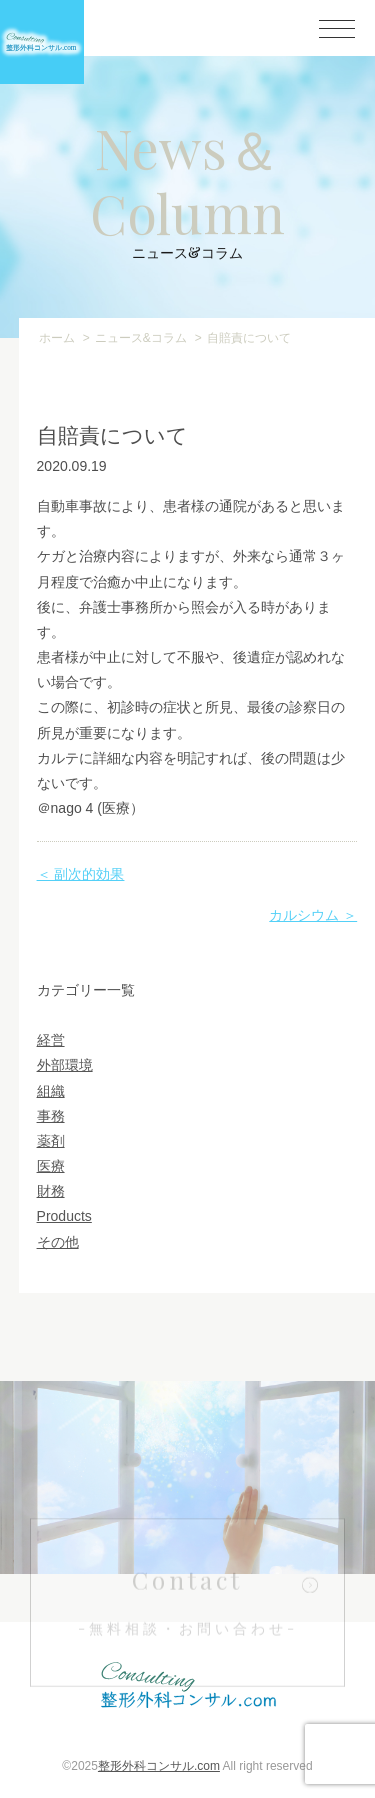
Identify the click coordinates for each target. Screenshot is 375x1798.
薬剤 (51, 1141)
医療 (51, 1166)
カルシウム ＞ (313, 915)
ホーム (57, 338)
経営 (51, 1040)
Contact (188, 1628)
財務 (51, 1191)
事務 (51, 1116)
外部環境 (65, 1065)
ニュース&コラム (141, 338)
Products (64, 1216)
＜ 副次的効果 (81, 874)
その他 (58, 1242)
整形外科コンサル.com (159, 1766)
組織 (51, 1091)
